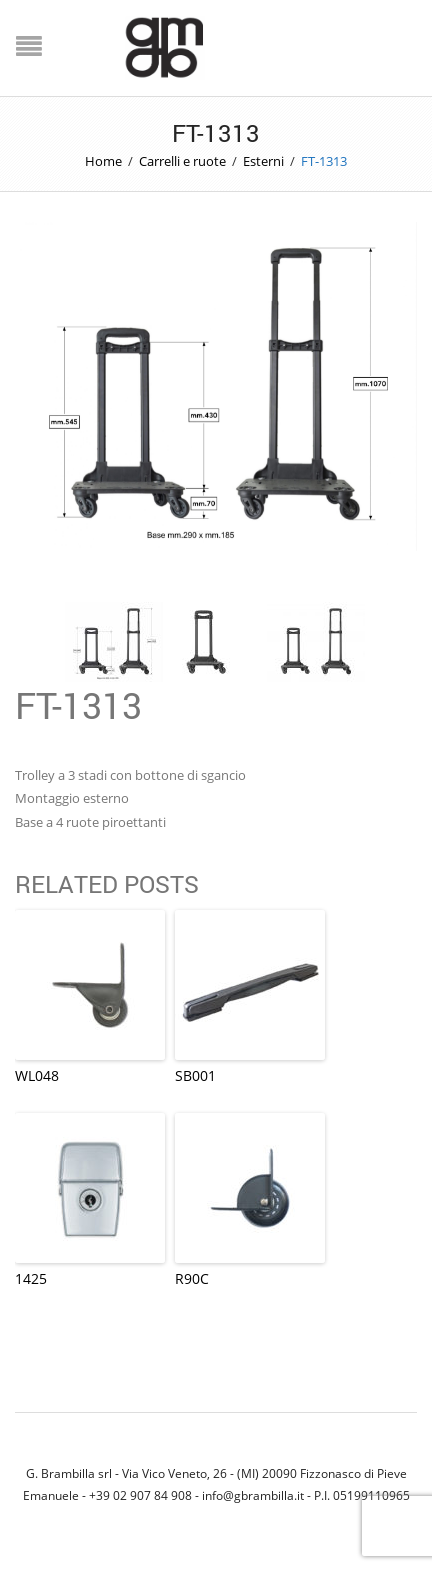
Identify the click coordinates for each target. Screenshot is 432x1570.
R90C (192, 1278)
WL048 (37, 1075)
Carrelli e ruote (182, 161)
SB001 (195, 1075)
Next (386, 423)
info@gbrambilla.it (253, 1495)
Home (103, 161)
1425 (31, 1278)
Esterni (263, 161)
